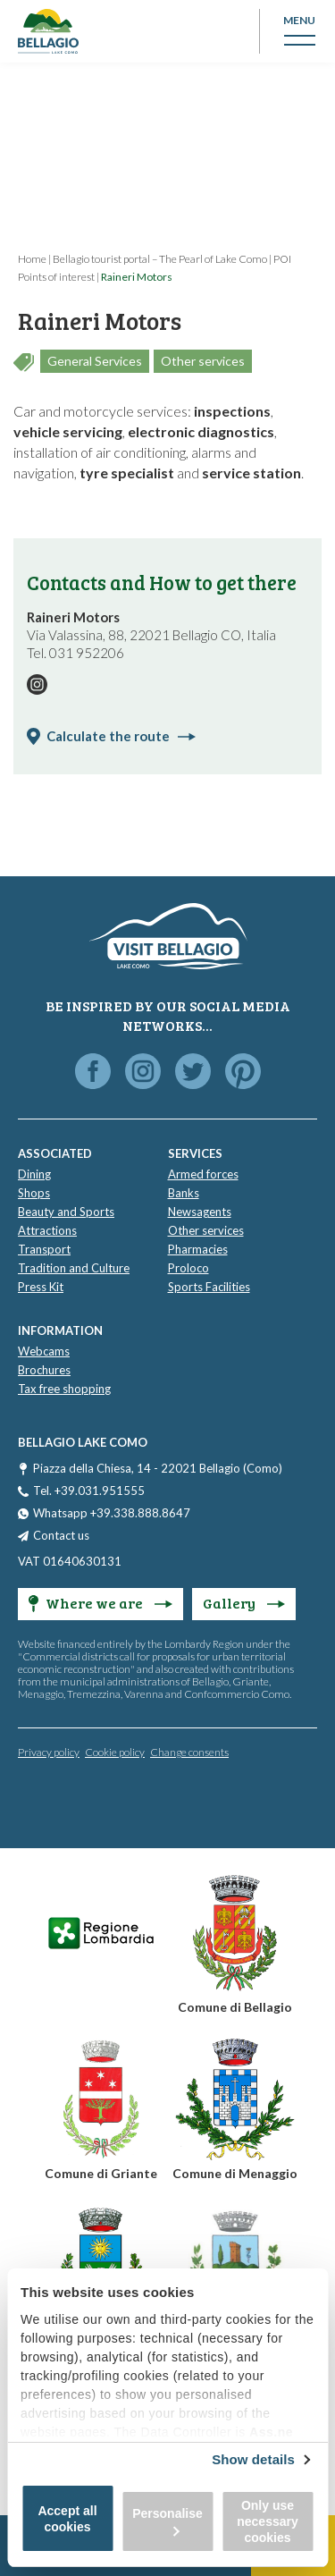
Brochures (44, 1370)
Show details (253, 2459)
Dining (34, 1174)
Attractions (47, 1230)
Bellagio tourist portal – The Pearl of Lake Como (160, 259)
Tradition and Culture (74, 1268)
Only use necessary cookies (267, 2521)
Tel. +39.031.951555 (89, 1490)
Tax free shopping (64, 1388)
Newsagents (199, 1211)
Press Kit (40, 1287)
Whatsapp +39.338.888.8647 (111, 1513)
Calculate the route (121, 736)
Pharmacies (198, 1249)
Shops (34, 1193)
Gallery (244, 1602)
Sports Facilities (209, 1287)
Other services (203, 360)
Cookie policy (115, 1752)
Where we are (100, 1602)
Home (32, 259)
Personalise (167, 2521)
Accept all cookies (67, 2519)
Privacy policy (49, 1752)
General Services (94, 360)
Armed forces (203, 1174)
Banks (183, 1193)
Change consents (189, 1752)
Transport (44, 1249)
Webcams (44, 1351)
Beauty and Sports (66, 1211)
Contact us (61, 1535)
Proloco (188, 1268)
